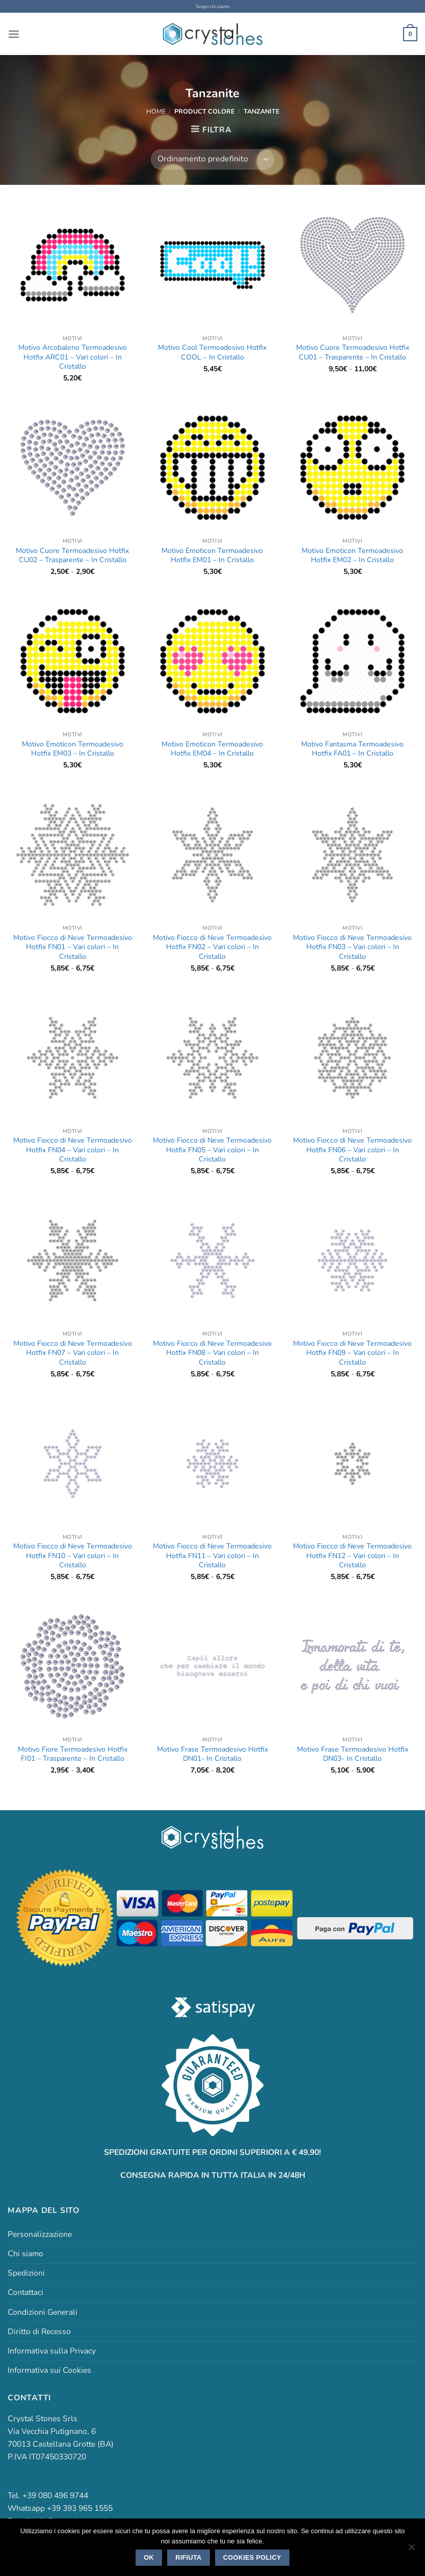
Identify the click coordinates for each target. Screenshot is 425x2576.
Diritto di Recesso (39, 2331)
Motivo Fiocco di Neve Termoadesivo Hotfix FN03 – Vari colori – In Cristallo (352, 947)
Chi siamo (25, 2253)
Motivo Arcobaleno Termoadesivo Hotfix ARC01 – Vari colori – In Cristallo (72, 357)
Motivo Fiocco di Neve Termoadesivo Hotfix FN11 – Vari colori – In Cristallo (212, 1556)
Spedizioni (26, 2273)
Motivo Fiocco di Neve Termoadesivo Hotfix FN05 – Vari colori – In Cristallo (212, 1150)
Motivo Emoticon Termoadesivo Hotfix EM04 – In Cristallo (212, 749)
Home (156, 110)
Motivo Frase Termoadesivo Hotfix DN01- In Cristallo (212, 1754)
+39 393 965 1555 (80, 2508)
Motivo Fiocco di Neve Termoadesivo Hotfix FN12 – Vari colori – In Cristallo (352, 1556)
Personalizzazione (40, 2234)
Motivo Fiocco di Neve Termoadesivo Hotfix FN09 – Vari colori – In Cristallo (352, 1353)
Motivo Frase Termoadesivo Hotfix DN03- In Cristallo (352, 1754)
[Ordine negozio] (212, 159)
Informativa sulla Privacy (52, 2350)
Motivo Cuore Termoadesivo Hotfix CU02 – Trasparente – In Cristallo (72, 555)
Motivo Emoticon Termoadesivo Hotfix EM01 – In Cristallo (212, 555)
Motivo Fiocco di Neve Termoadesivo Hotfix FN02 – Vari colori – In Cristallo (212, 947)
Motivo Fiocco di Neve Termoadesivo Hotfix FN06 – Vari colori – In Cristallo (352, 1150)
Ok (149, 2557)
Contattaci (25, 2292)
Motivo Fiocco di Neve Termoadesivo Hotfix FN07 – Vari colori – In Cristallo (72, 1353)
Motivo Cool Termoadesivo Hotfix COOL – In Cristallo (212, 352)
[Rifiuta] (411, 2550)
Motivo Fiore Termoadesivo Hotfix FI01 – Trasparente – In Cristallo (72, 1754)
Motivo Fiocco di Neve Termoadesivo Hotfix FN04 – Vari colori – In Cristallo (72, 1150)
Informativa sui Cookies (49, 2370)
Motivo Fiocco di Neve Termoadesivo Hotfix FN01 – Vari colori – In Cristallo (72, 947)
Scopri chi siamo (212, 6)
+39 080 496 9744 (55, 2495)
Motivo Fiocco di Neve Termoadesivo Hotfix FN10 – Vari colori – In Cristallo (72, 1556)
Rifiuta (188, 2557)
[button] (14, 33)
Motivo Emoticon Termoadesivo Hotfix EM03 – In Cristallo (72, 749)
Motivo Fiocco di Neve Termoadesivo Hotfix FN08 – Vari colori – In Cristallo (212, 1353)
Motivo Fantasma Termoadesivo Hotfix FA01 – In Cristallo (352, 749)
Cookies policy (252, 2557)
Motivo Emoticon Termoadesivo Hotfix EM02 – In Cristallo (352, 555)
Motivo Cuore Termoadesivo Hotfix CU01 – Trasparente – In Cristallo (352, 352)
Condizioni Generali (42, 2311)
